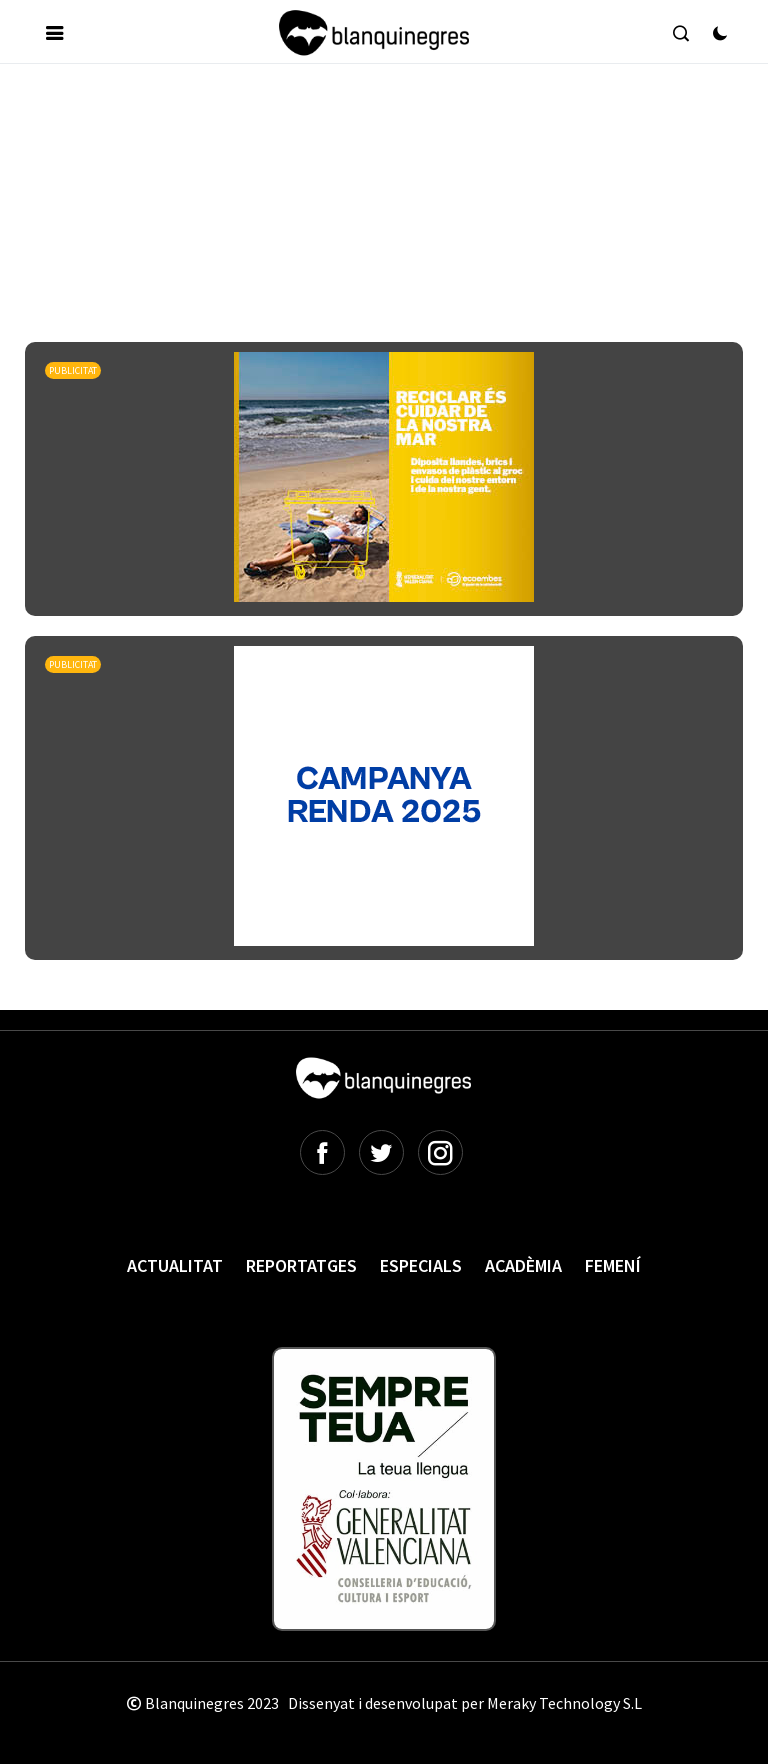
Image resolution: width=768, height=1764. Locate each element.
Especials (421, 1265)
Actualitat (175, 1265)
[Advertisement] (389, 139)
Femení (613, 1265)
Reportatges (301, 1265)
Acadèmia (523, 1265)
